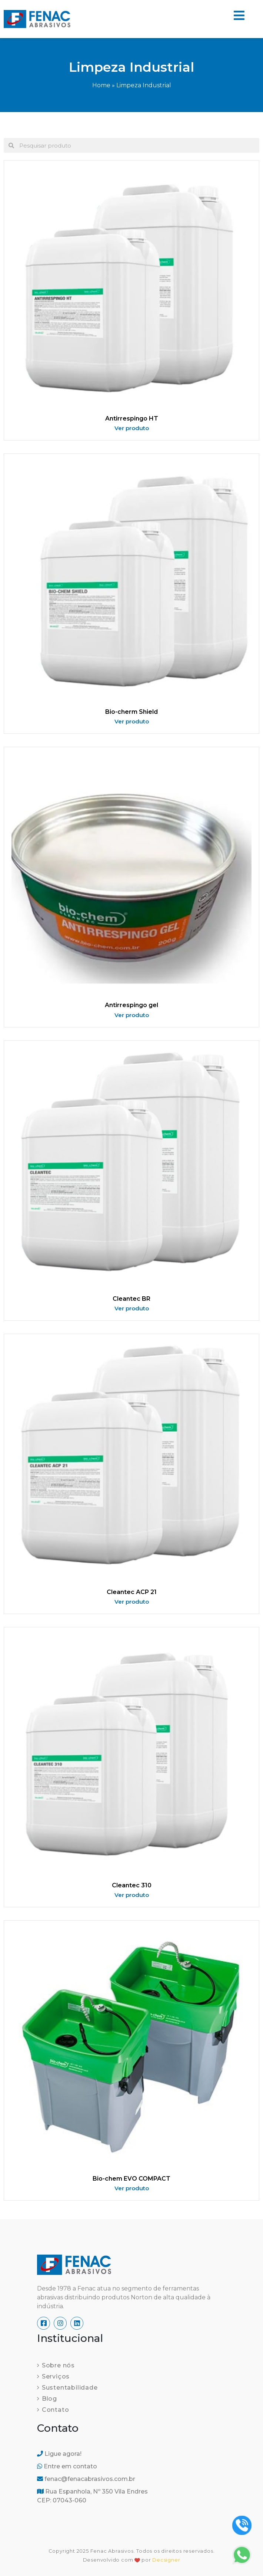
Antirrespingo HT (131, 418)
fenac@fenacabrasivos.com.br (86, 2478)
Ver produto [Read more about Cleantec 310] (131, 1894)
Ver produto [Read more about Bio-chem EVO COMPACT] (131, 2188)
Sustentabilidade (70, 2387)
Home (101, 85)
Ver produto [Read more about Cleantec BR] (131, 1308)
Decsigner (166, 2560)
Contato (55, 2409)
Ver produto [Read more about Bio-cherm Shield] (131, 721)
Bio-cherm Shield (131, 711)
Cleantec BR (131, 1298)
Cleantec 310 (132, 1885)
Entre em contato (67, 2466)
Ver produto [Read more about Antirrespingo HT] (131, 428)
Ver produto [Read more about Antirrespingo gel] (131, 1015)
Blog (49, 2398)
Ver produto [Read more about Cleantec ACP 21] (131, 1601)
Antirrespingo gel (131, 1005)
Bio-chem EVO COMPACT (131, 2178)
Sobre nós (58, 2365)
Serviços (56, 2376)
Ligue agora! (59, 2453)
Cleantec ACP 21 (132, 1592)
